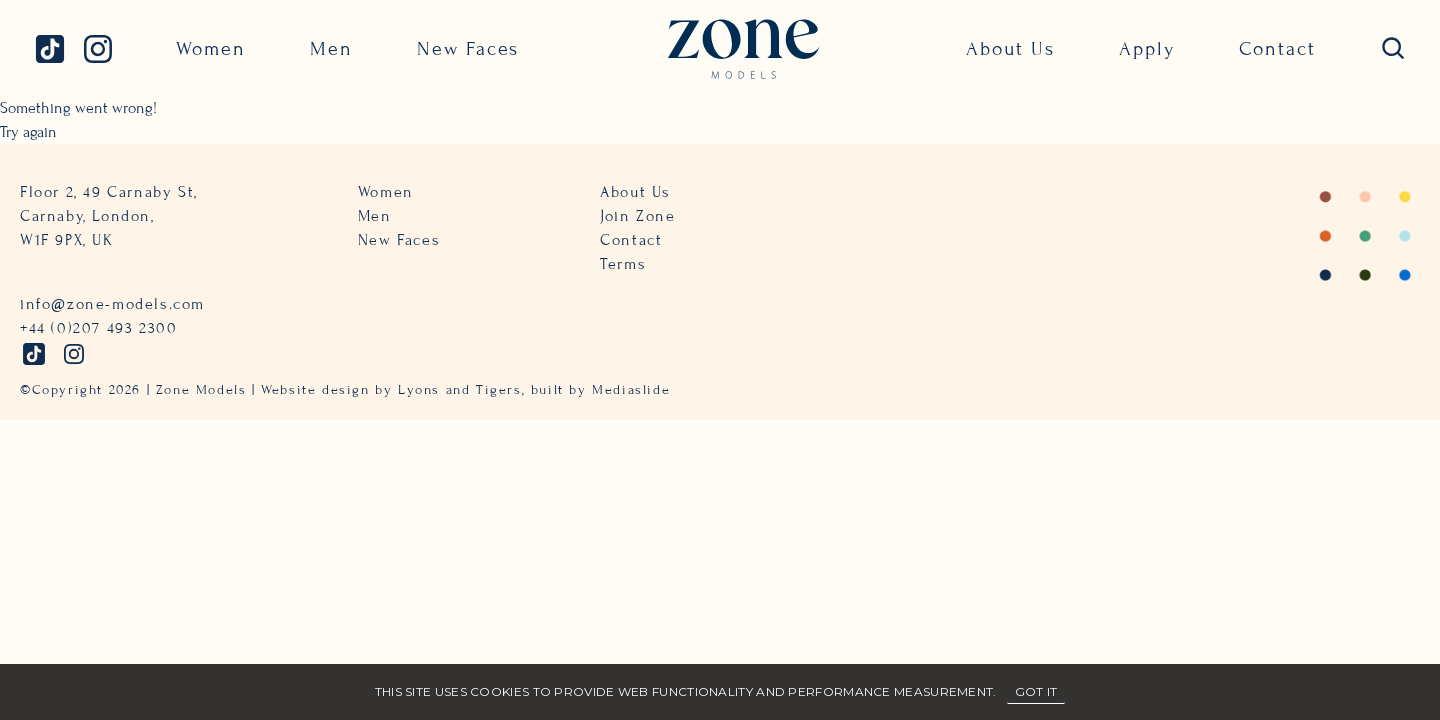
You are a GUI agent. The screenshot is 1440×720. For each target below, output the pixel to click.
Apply (1147, 48)
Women (211, 48)
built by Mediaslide (600, 390)
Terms (623, 264)
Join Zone (637, 216)
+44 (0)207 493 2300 (98, 328)
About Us (1010, 48)
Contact (1277, 48)
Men (331, 48)
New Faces (468, 48)
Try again (28, 132)
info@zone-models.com (112, 304)
